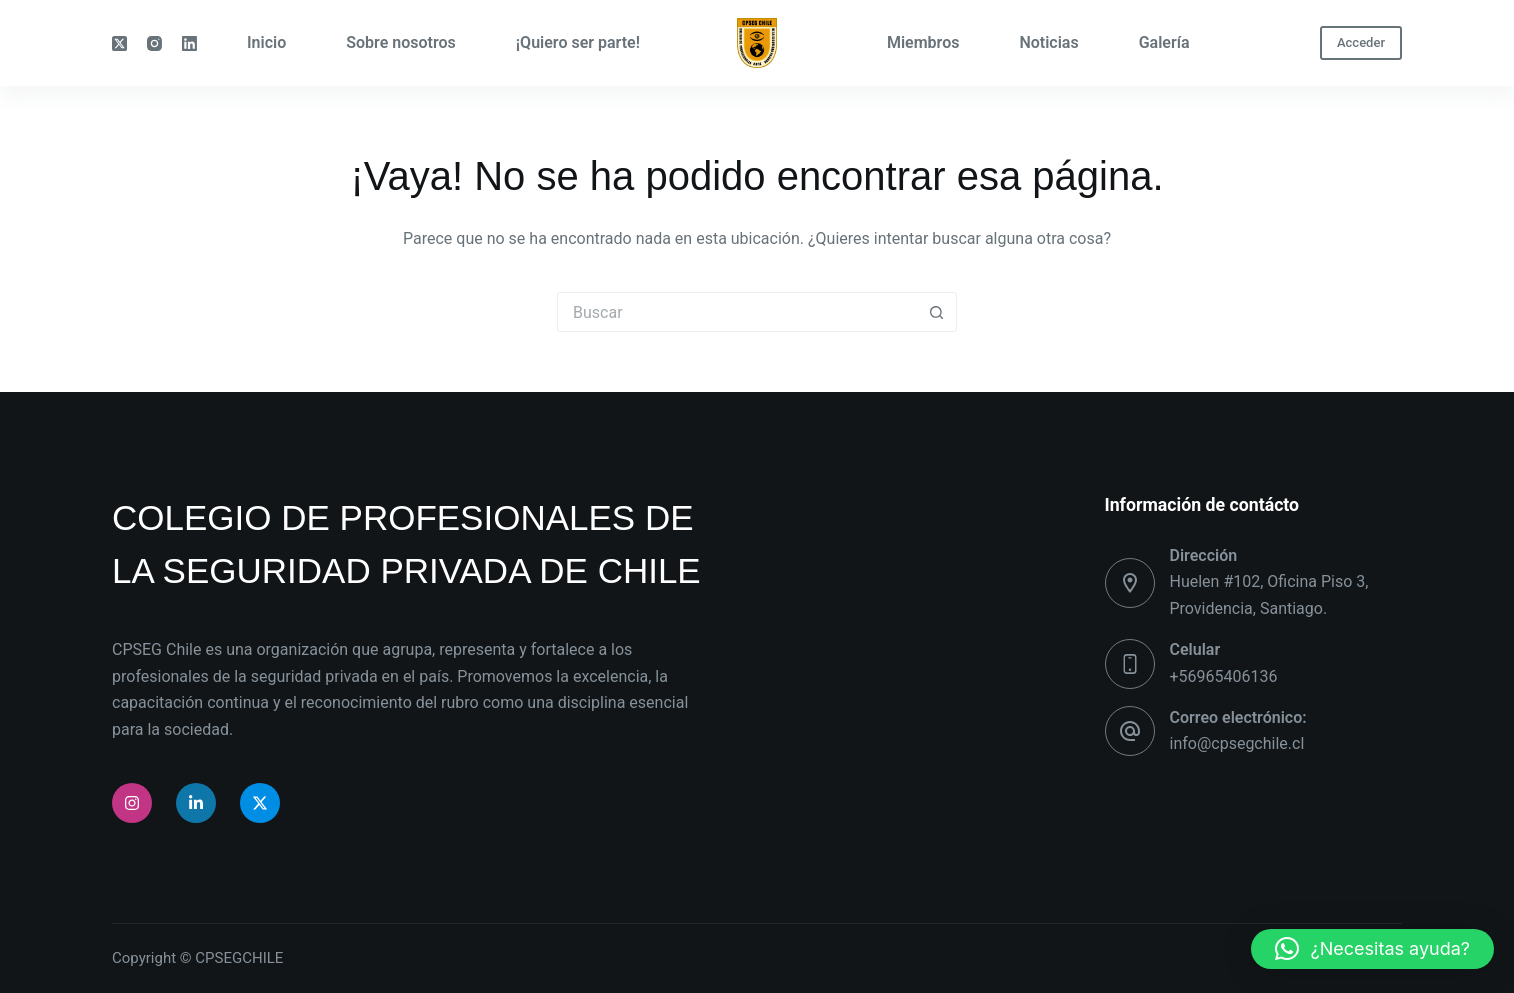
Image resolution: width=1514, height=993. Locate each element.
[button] (1372, 949)
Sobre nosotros (400, 42)
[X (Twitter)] (119, 43)
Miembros (923, 42)
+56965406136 (1224, 676)
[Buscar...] (737, 312)
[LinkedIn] (189, 43)
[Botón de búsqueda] (937, 312)
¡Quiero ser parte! (578, 42)
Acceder (1361, 42)
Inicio (266, 42)
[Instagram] (154, 43)
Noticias (1048, 42)
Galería (1164, 42)
